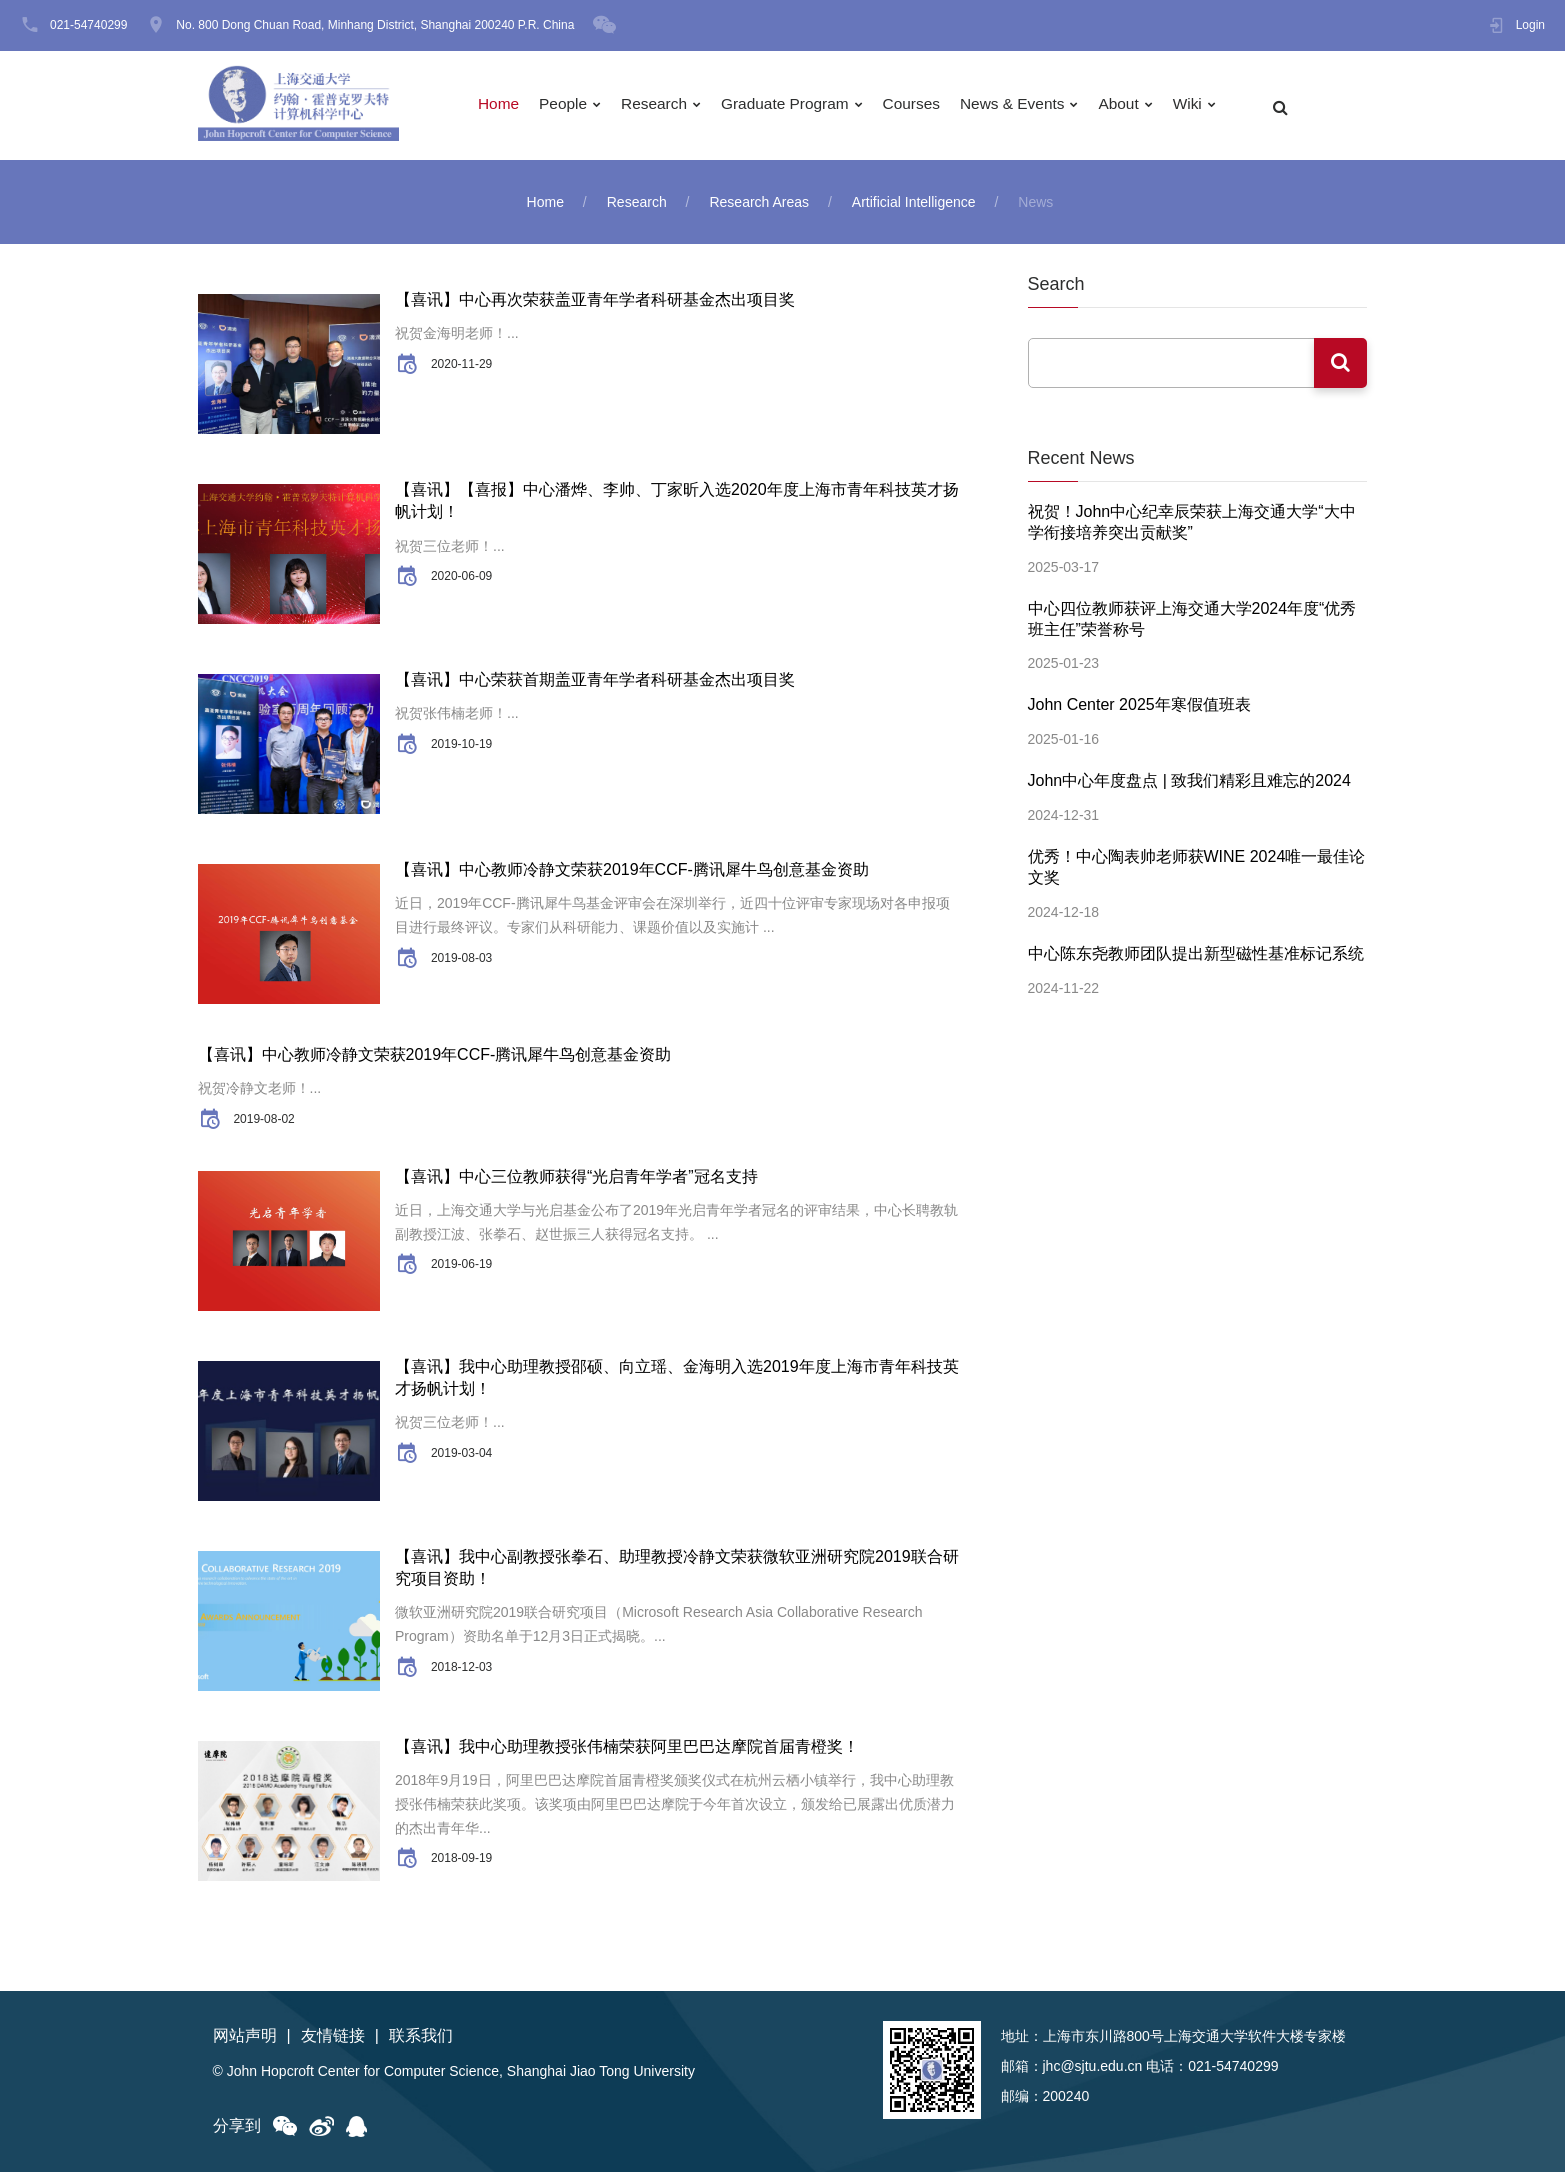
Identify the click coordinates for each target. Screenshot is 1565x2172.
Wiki (1210, 105)
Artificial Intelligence (914, 202)
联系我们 (421, 2035)
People (570, 105)
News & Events (1031, 105)
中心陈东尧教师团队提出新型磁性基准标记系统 (1196, 942)
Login (1530, 25)
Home (503, 105)
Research (662, 105)
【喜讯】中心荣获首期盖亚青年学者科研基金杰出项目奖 (595, 679)
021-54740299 (88, 25)
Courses (927, 105)
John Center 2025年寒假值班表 (1139, 699)
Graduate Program (797, 105)
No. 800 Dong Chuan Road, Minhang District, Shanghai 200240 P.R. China (375, 25)
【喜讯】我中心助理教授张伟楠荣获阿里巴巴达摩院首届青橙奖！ (627, 1746)
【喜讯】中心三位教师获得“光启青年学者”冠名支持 (576, 1176)
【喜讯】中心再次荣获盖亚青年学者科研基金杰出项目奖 (595, 299)
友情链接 (333, 2035)
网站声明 (245, 2035)
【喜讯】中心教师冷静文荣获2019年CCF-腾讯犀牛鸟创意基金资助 (632, 869)
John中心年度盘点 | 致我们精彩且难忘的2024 (1189, 774)
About (1140, 105)
